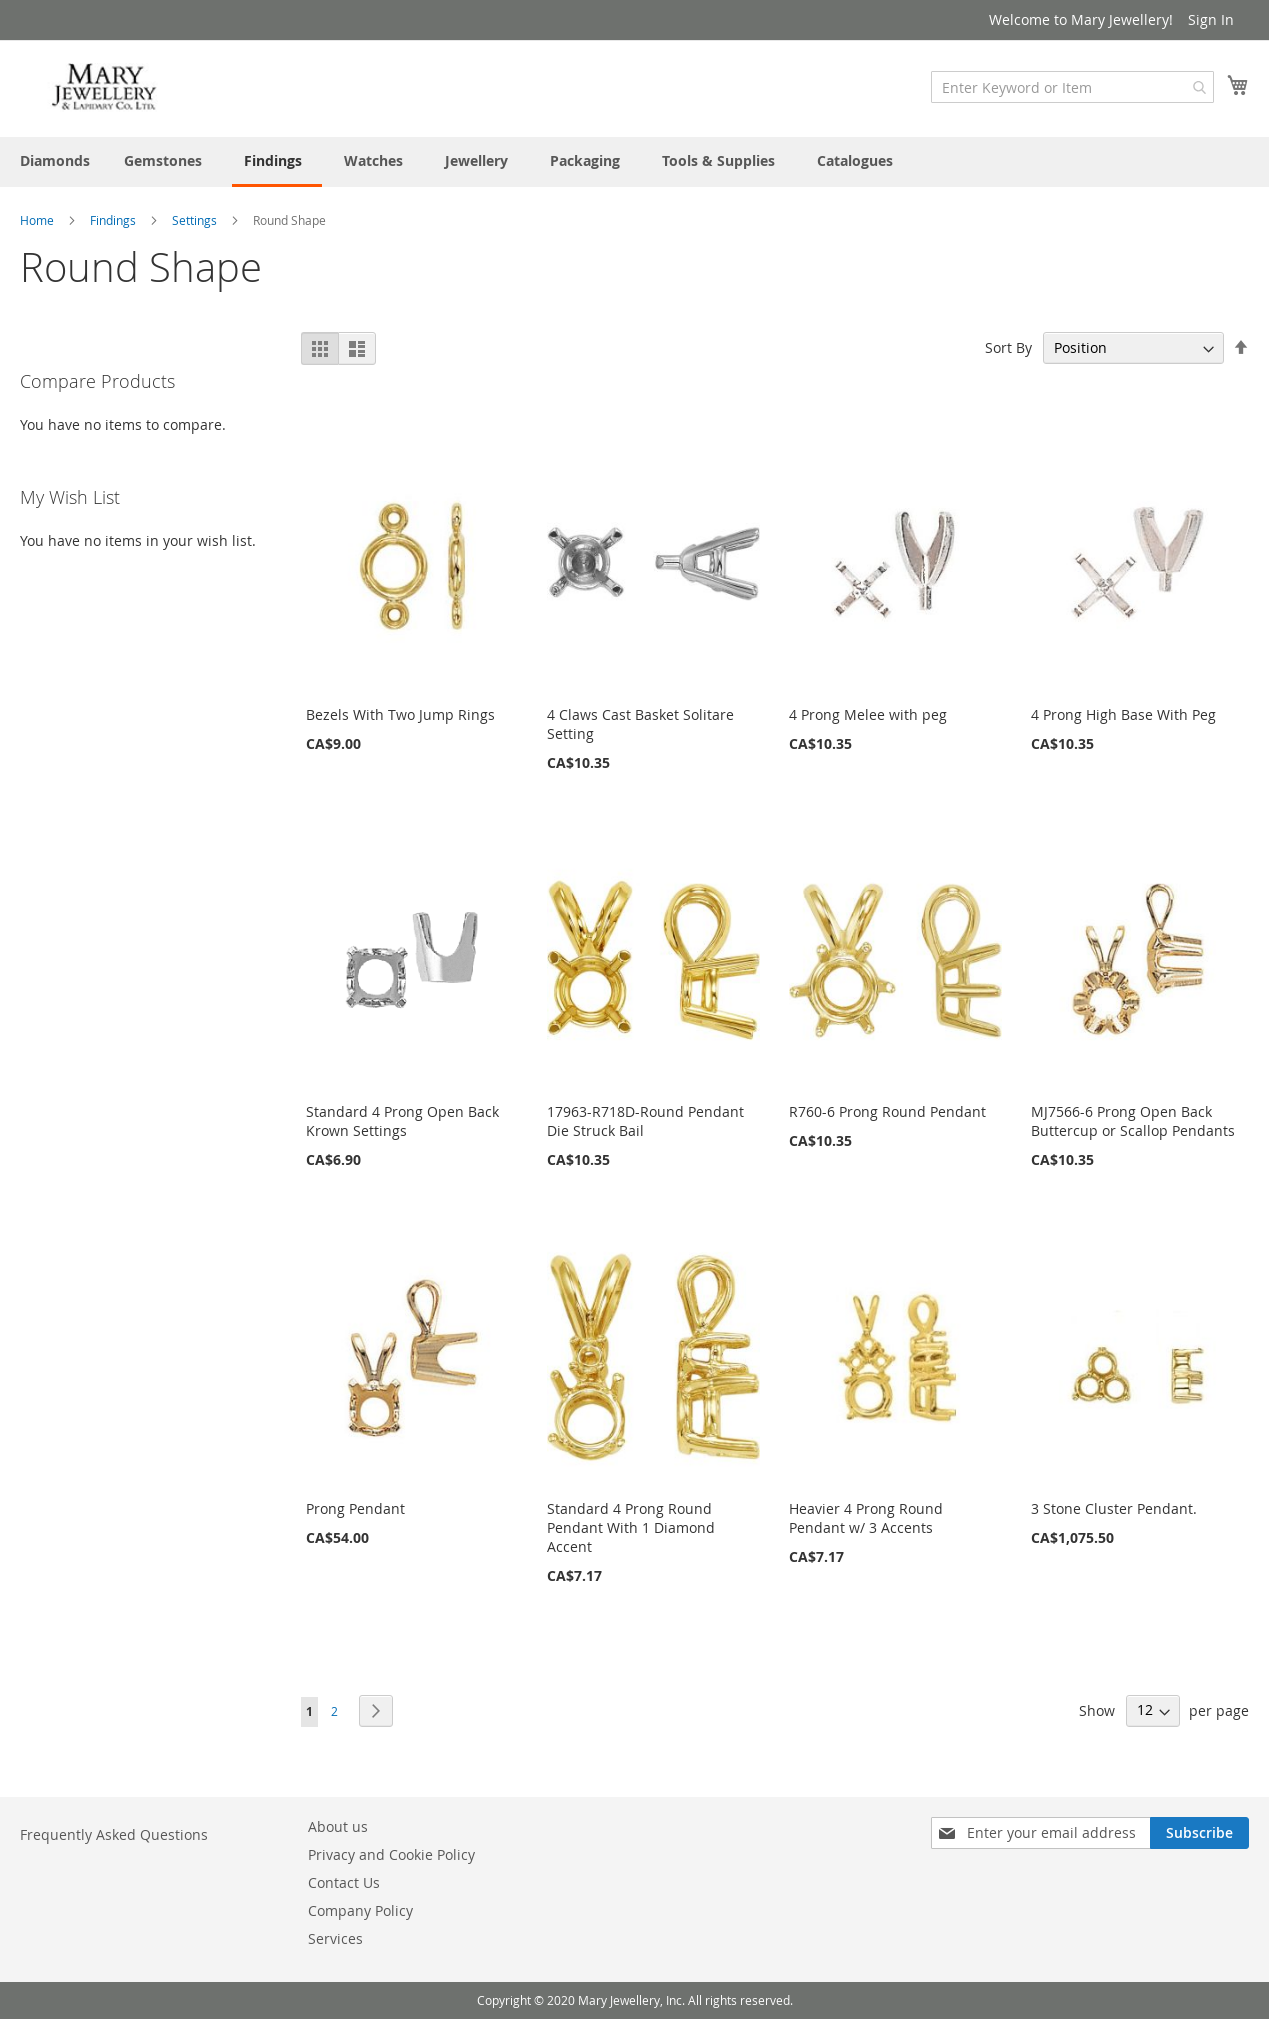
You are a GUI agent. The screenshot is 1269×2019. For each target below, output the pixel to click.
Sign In (1211, 19)
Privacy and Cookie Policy (391, 1854)
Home (38, 220)
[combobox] (1072, 87)
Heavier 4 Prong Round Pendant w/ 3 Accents (866, 1518)
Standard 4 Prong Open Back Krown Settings (402, 1121)
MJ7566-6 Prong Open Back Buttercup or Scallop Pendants (1133, 1121)
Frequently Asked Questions (114, 1834)
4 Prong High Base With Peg (1123, 714)
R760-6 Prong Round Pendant (887, 1111)
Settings (196, 220)
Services (335, 1938)
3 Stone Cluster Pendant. (1114, 1508)
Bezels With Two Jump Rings (400, 714)
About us (338, 1826)
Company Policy (360, 1910)
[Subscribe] (1199, 1833)
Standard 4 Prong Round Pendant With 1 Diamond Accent (631, 1527)
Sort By (1008, 347)
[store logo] (105, 87)
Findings (114, 220)
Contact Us (344, 1882)
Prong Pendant (355, 1508)
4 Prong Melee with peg (868, 714)
